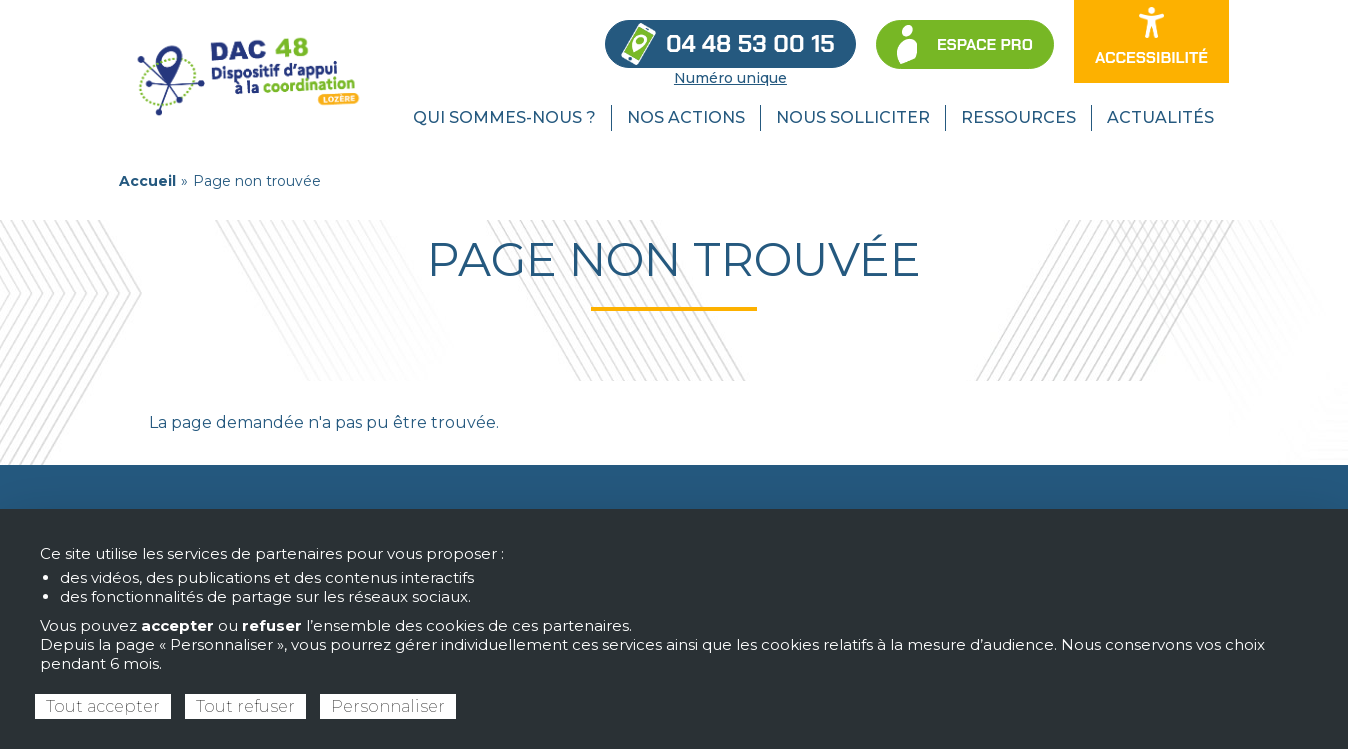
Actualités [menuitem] (1160, 117)
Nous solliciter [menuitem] (853, 117)
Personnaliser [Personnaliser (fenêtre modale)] (388, 706)
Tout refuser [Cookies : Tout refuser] (245, 706)
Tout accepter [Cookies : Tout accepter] (103, 706)
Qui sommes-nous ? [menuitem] (504, 117)
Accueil (147, 181)
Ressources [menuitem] (1018, 117)
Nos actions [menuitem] (686, 117)
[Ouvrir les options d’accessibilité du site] (1151, 41)
